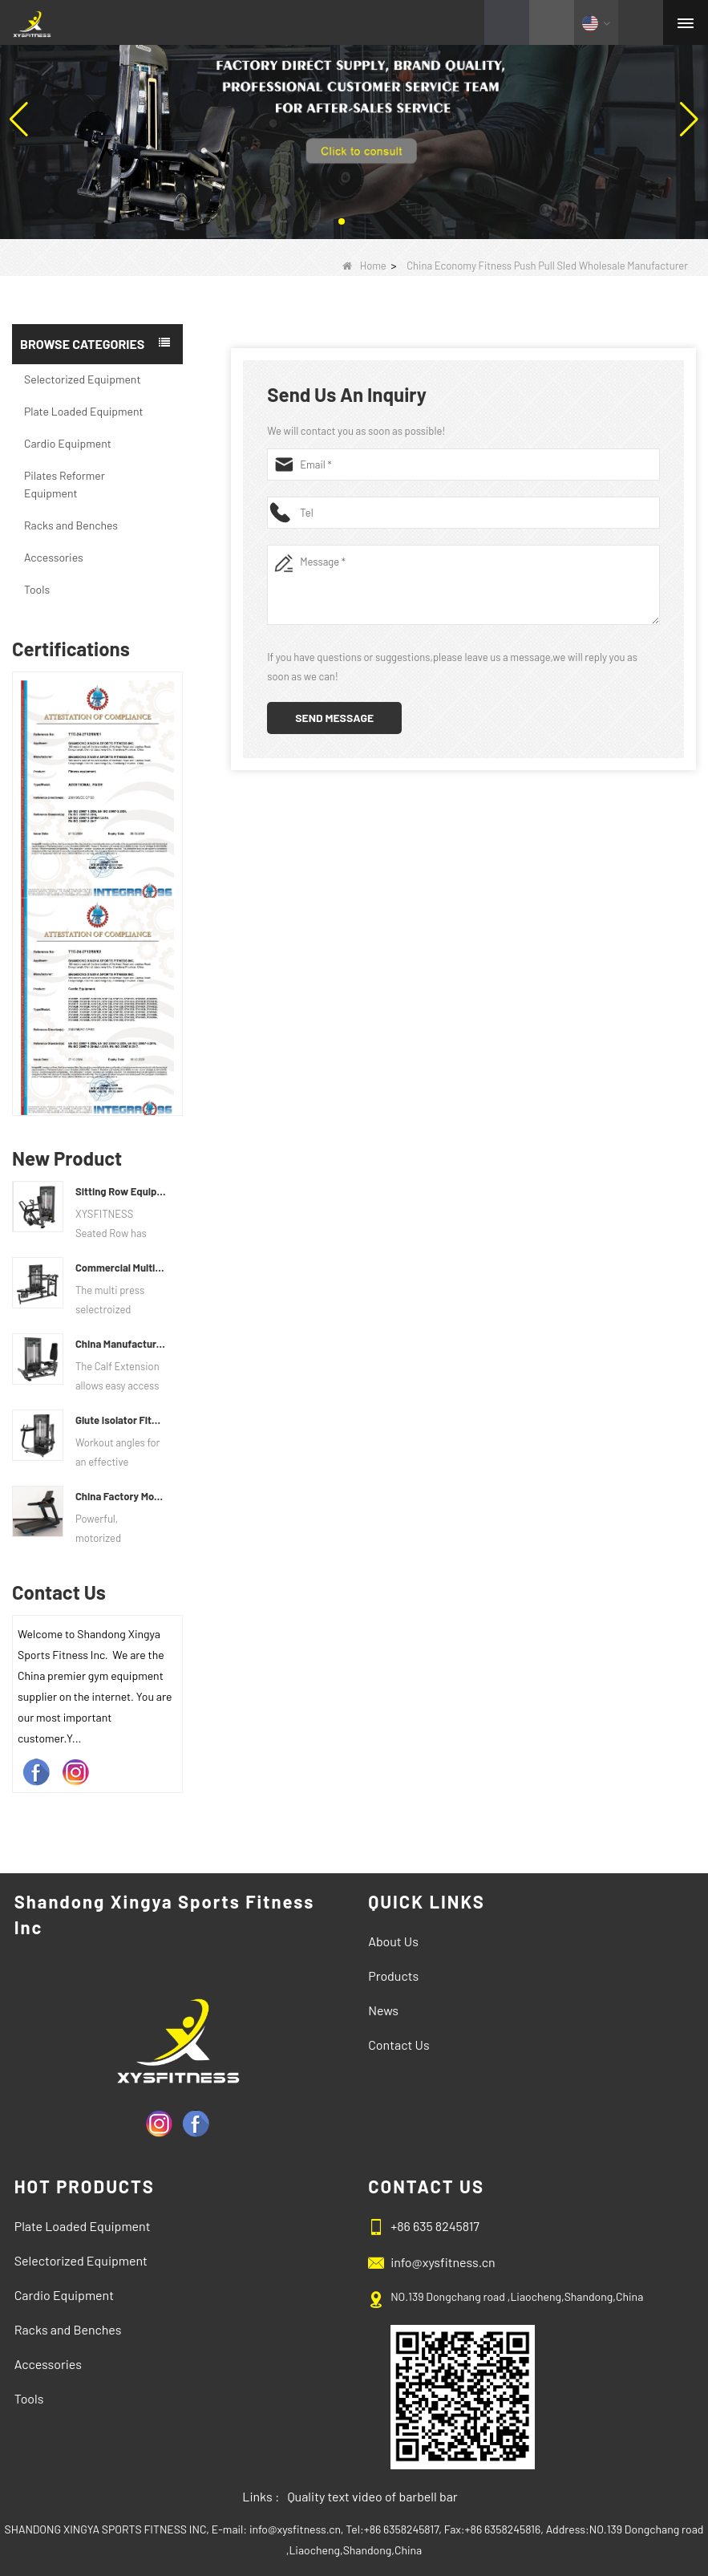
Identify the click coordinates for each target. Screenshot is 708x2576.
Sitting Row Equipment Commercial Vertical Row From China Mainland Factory (120, 1191)
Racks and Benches (71, 525)
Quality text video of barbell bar (372, 2496)
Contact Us (398, 2044)
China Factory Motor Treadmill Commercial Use (120, 1496)
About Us (393, 1941)
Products (393, 1975)
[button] (341, 221)
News (383, 2010)
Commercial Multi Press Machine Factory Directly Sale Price (120, 1267)
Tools (37, 589)
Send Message (334, 717)
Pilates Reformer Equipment (64, 484)
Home (364, 265)
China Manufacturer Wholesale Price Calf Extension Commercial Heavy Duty (120, 1343)
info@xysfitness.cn (443, 2262)
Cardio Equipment (67, 443)
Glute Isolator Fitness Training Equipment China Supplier (120, 1420)
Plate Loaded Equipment (84, 411)
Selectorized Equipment (82, 379)
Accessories (53, 557)
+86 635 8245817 (434, 2225)
